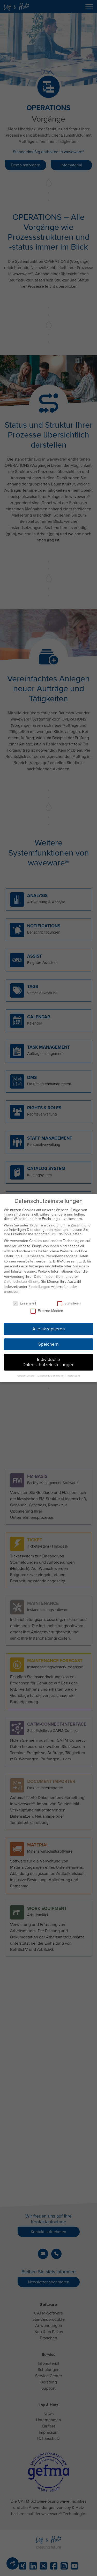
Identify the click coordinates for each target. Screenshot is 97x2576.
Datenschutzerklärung (21, 1281)
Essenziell (24, 1303)
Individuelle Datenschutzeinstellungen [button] (48, 1362)
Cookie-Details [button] (26, 1375)
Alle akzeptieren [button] (48, 1329)
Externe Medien (47, 1311)
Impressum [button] (73, 1375)
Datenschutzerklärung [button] (51, 1375)
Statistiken (69, 1303)
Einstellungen (39, 1287)
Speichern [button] (48, 1344)
